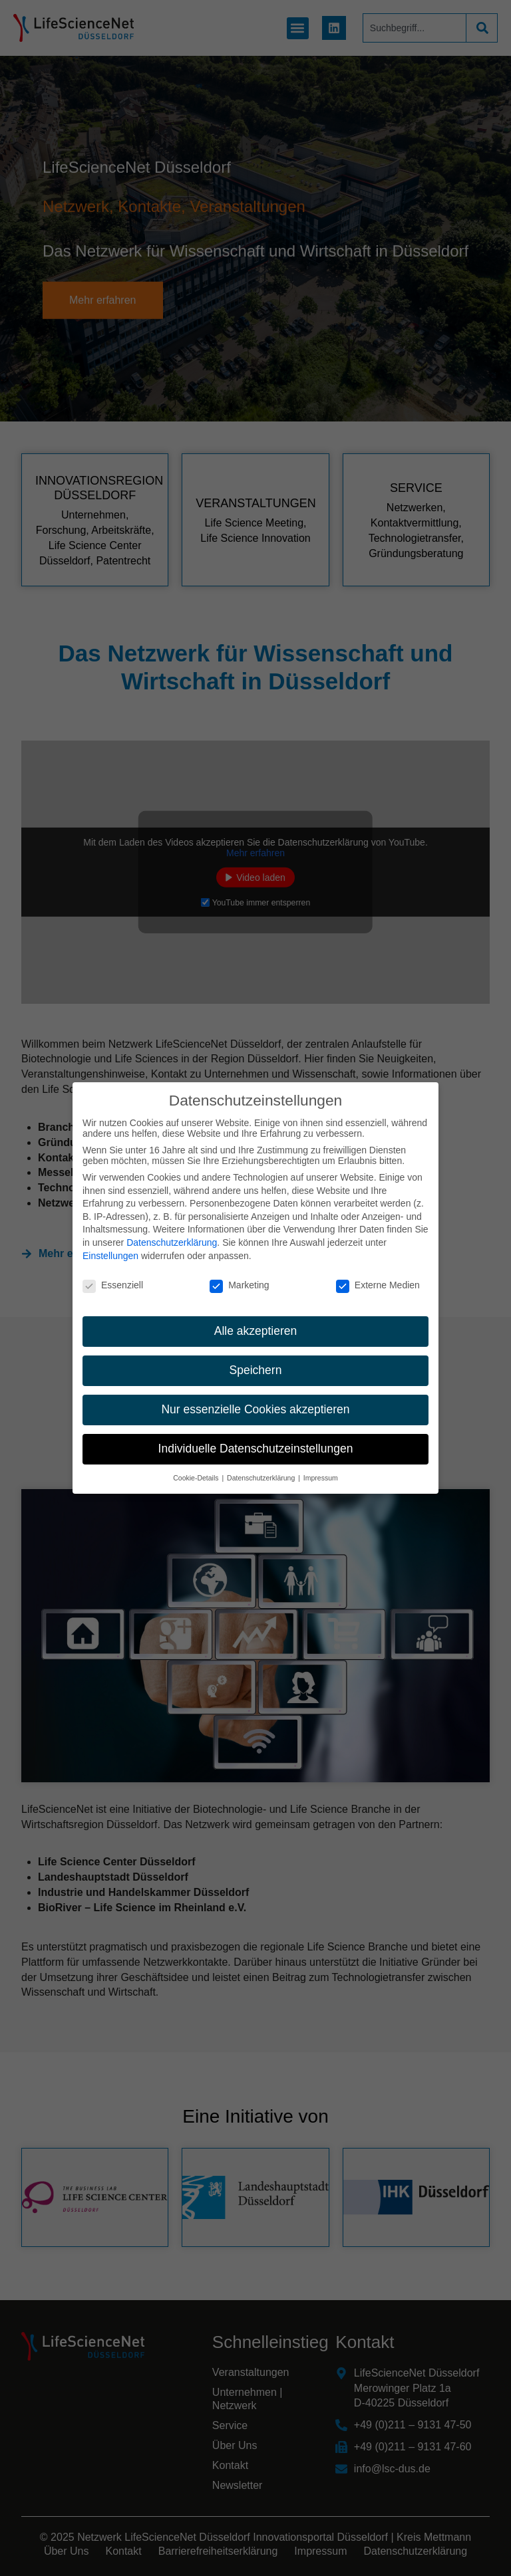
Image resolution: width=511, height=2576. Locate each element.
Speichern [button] (256, 1370)
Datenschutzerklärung (171, 1242)
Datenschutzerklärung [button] (262, 1478)
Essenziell (113, 1285)
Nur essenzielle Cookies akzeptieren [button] (255, 1409)
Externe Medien (378, 1285)
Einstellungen (110, 1255)
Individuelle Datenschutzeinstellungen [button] (255, 1448)
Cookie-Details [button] (196, 1478)
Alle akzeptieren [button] (255, 1331)
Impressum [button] (320, 1478)
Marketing (239, 1285)
